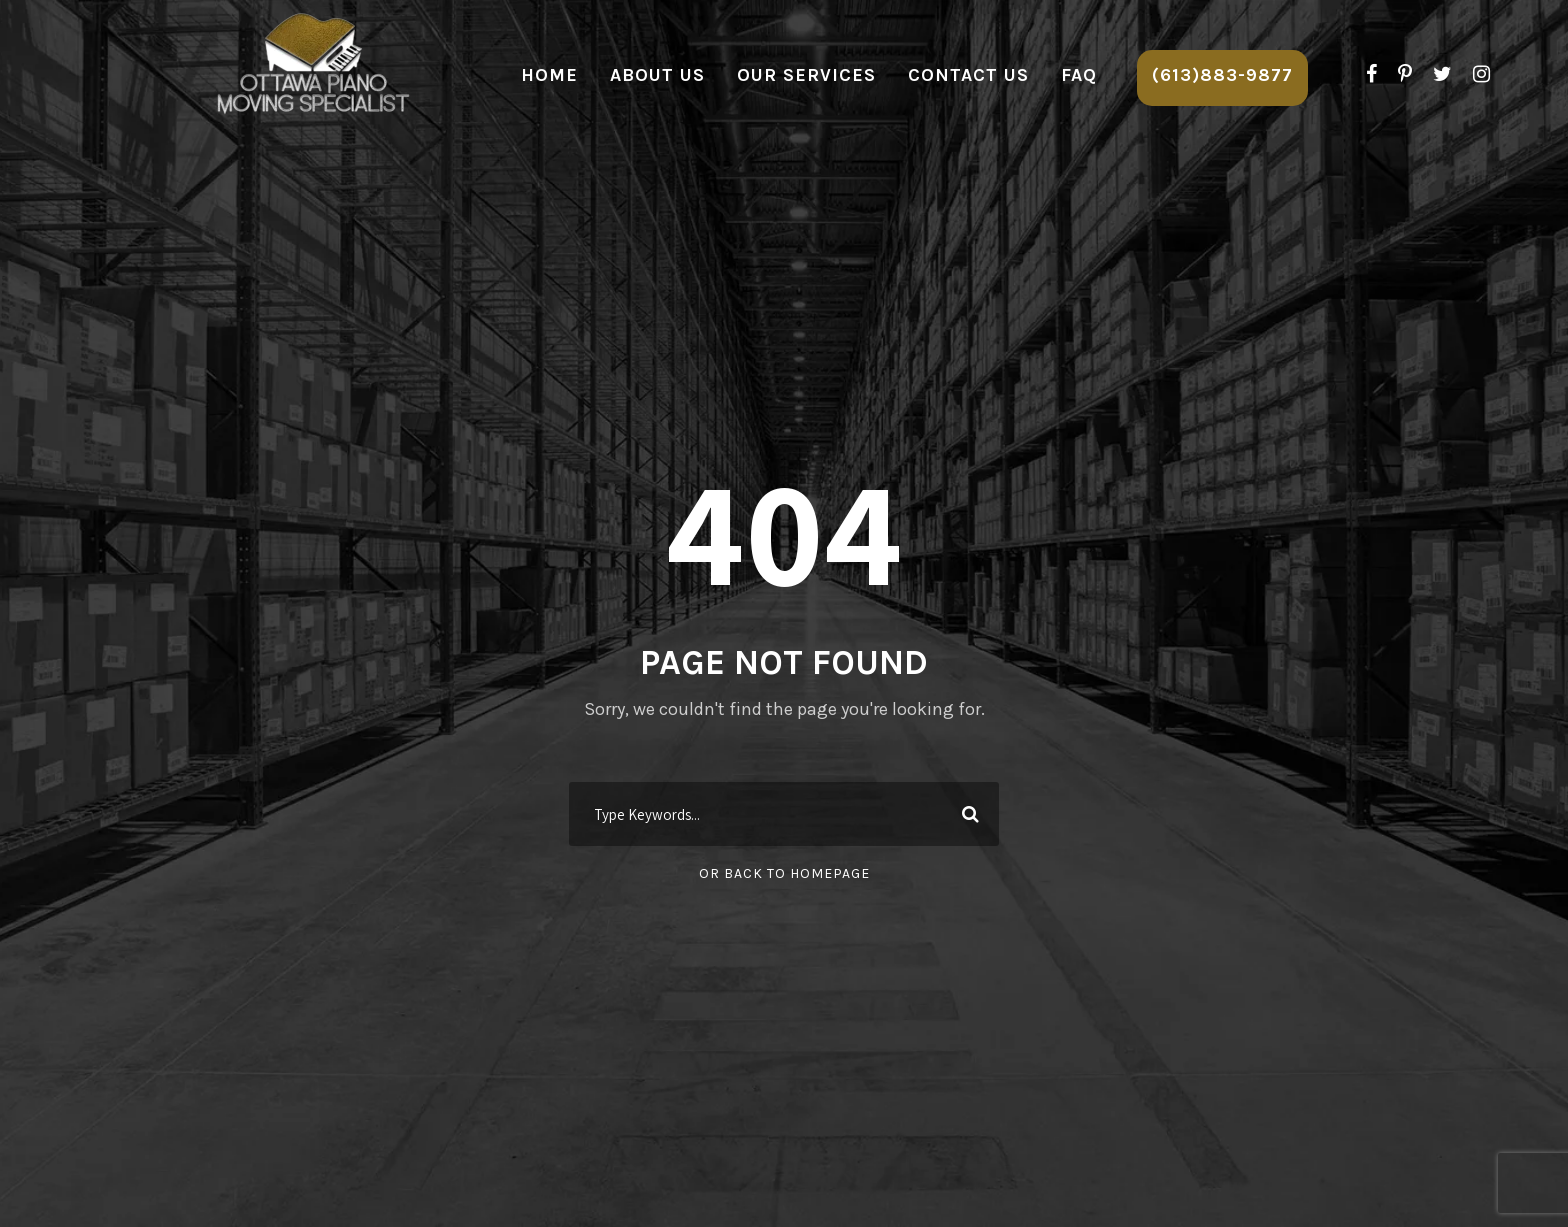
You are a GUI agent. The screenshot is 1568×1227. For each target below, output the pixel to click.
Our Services (806, 75)
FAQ (1079, 75)
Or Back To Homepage (784, 873)
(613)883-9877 (1222, 75)
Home (549, 75)
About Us (657, 75)
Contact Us (968, 75)
